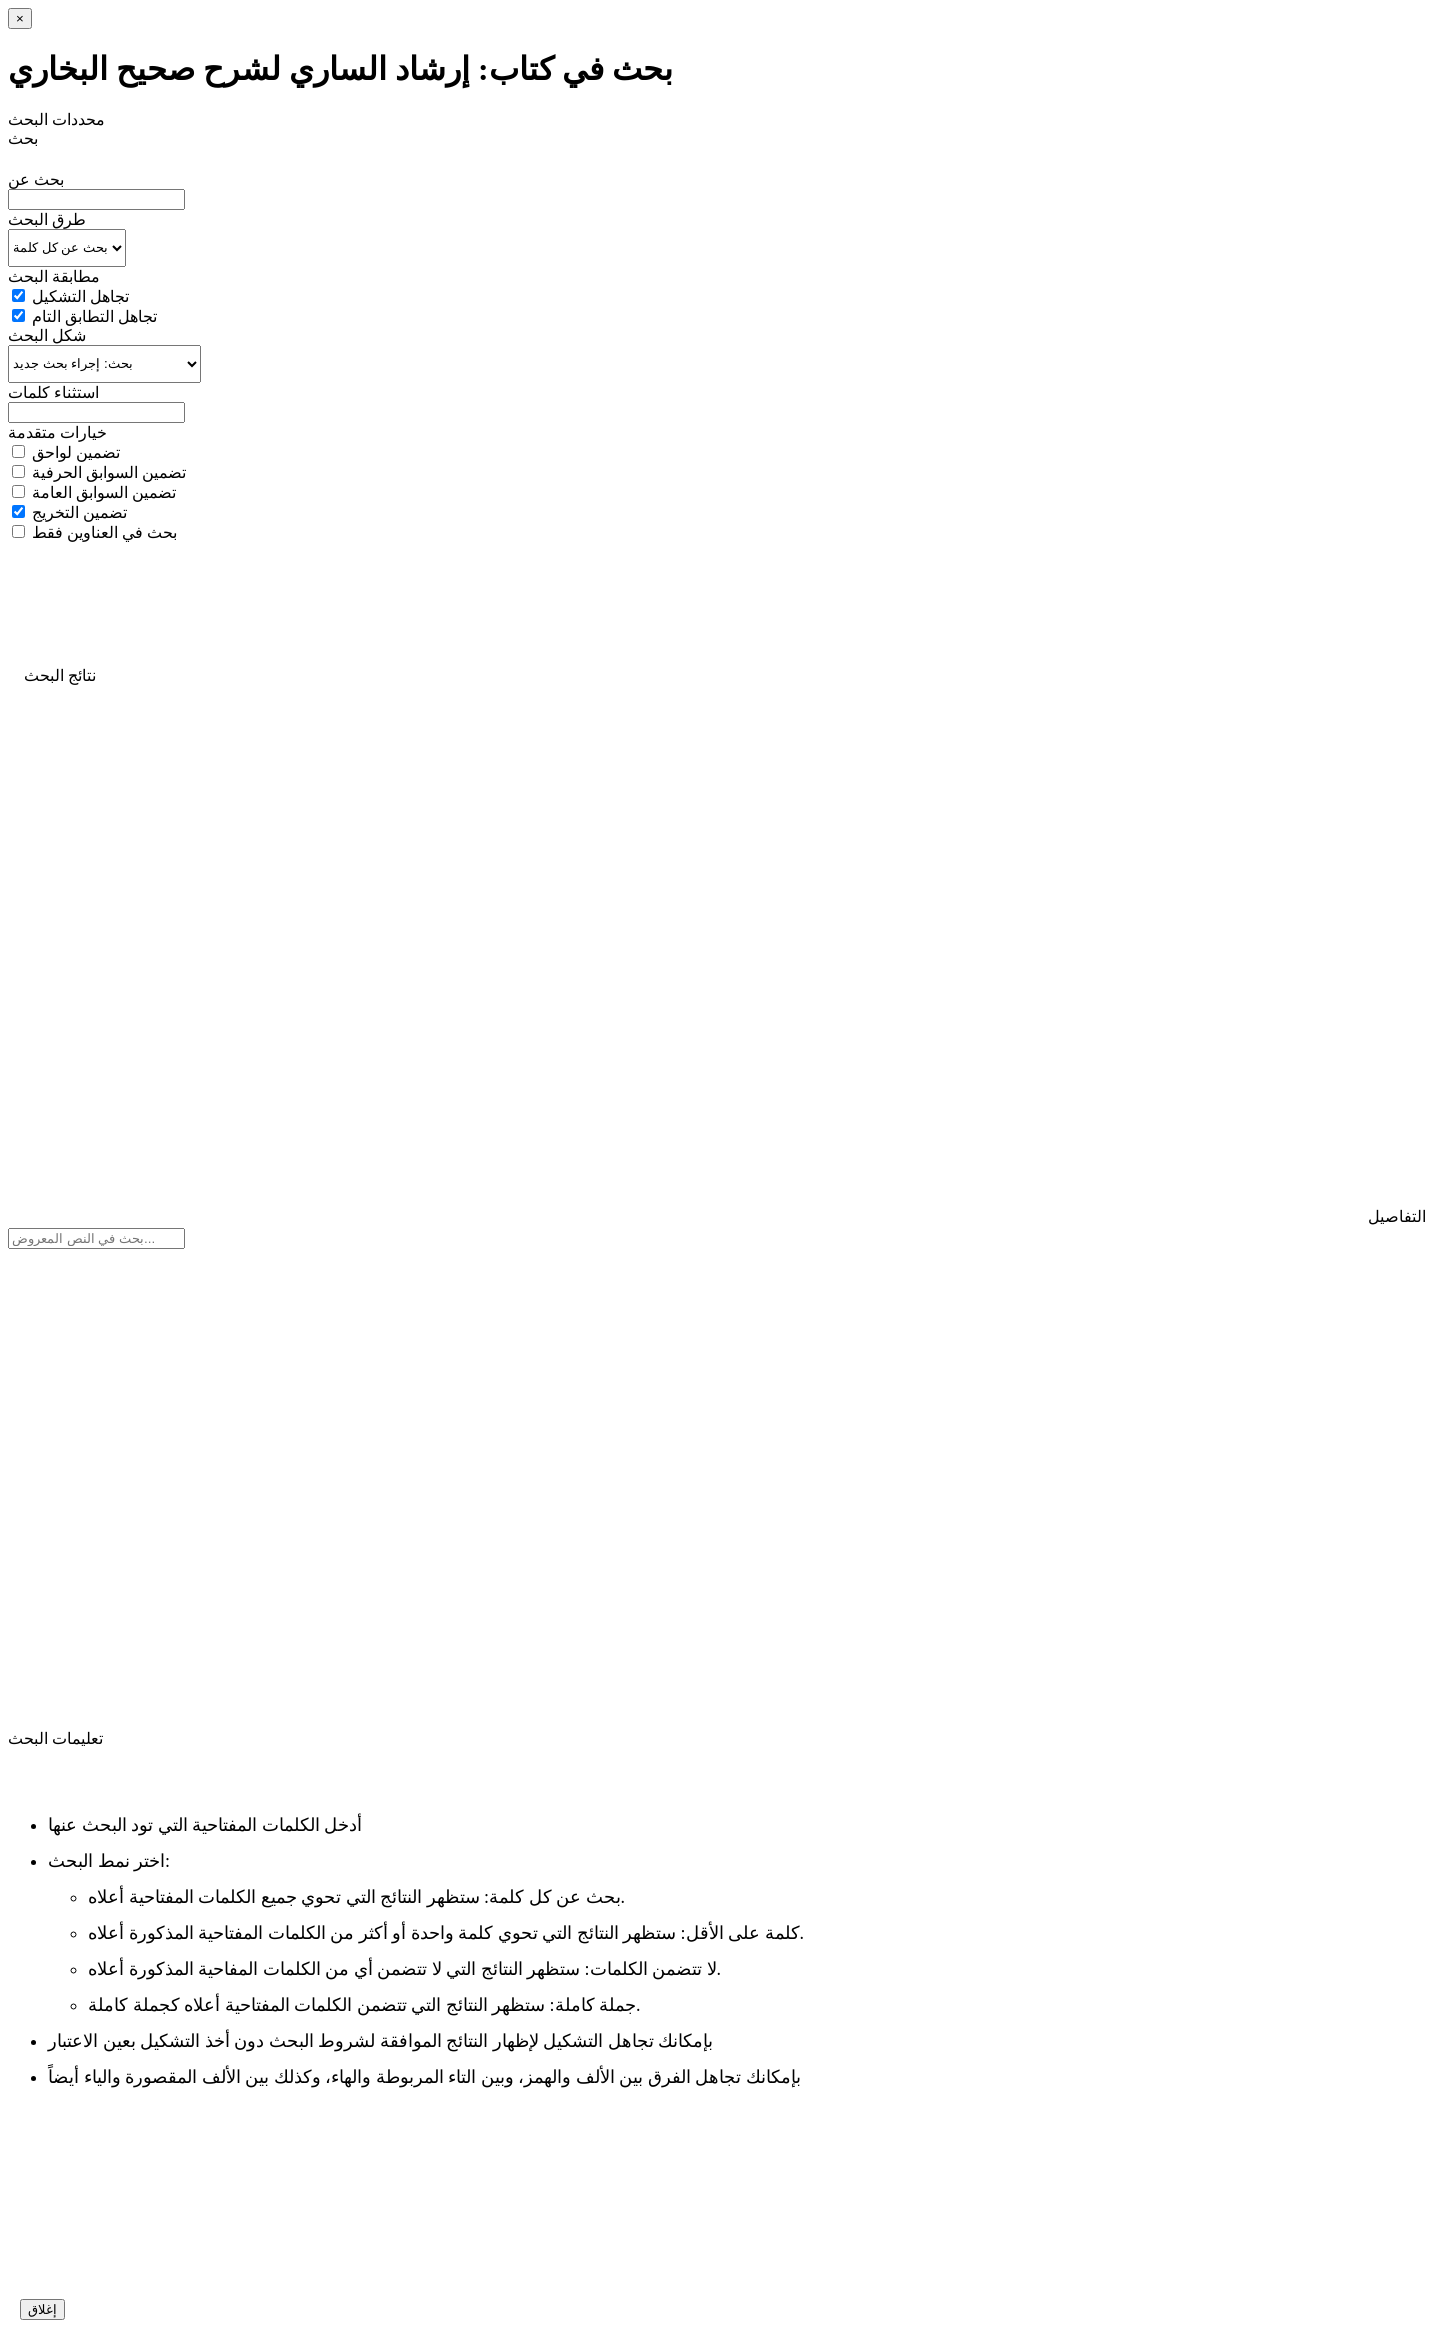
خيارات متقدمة (57, 432)
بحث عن (36, 179)
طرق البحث (47, 219)
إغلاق (42, 2309)
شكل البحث (47, 335)
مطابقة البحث (54, 276)
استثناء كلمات (53, 392)
